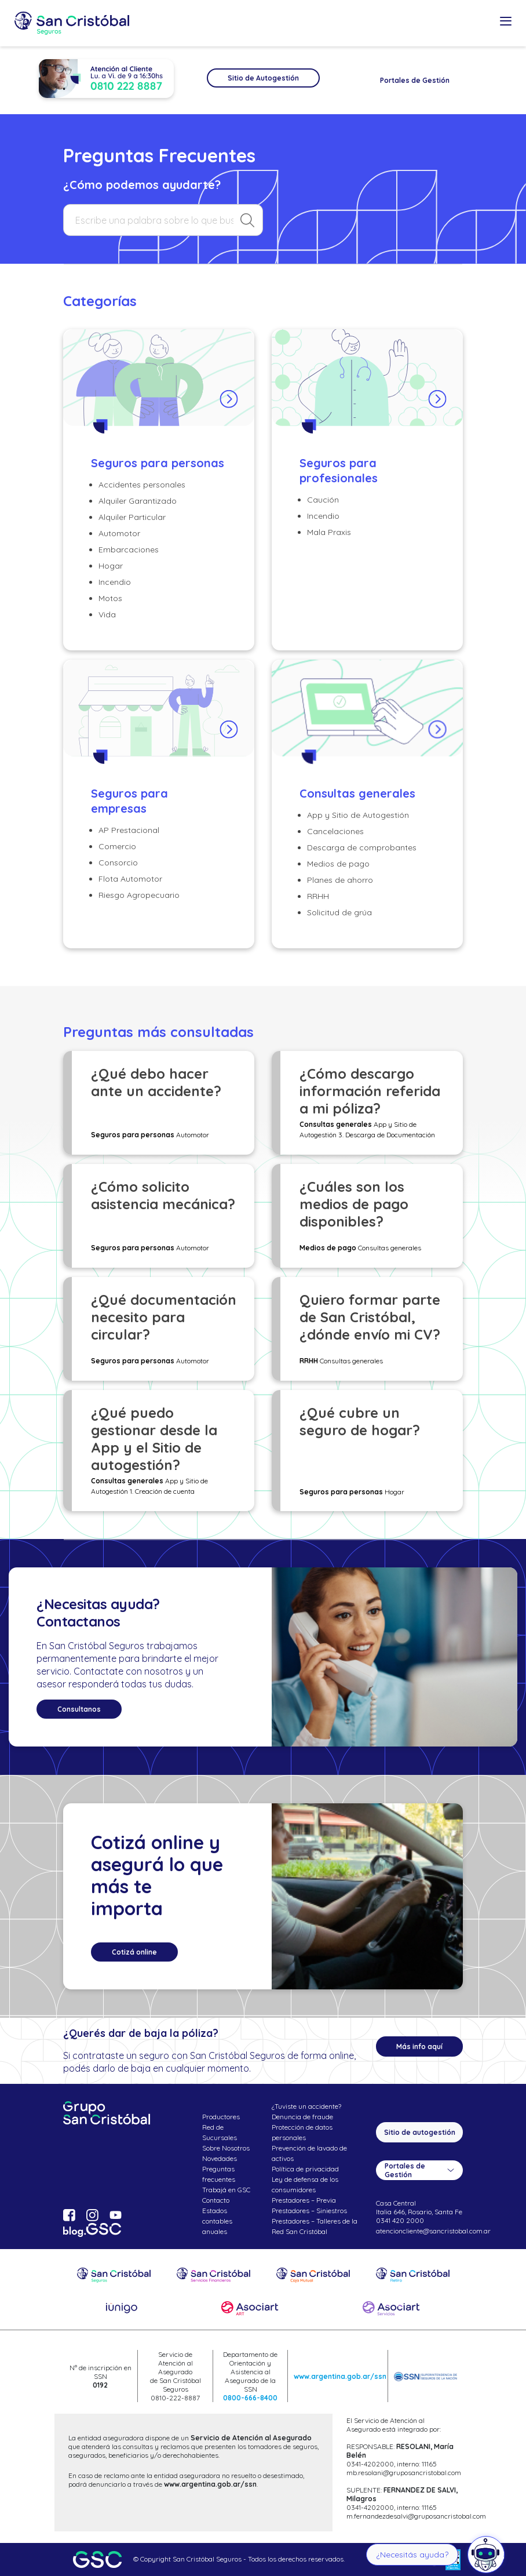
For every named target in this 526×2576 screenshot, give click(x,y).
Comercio (117, 846)
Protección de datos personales (302, 2132)
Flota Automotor (130, 879)
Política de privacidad (305, 2168)
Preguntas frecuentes (218, 2174)
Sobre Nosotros (226, 2148)
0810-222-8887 (175, 2397)
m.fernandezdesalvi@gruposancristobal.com (416, 2516)
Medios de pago (338, 863)
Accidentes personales (141, 484)
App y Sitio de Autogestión (358, 815)
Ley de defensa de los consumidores (305, 2184)
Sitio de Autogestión (263, 78)
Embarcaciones (128, 549)
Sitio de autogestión (419, 2132)
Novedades (219, 2158)
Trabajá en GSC (226, 2189)
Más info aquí (419, 2046)
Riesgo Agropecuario (139, 895)
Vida (107, 614)
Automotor (119, 533)
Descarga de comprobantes (362, 847)
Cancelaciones (335, 831)
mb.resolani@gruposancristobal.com (403, 2472)
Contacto (215, 2200)
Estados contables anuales (217, 2221)
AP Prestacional (128, 830)
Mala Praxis (329, 532)
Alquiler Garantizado (137, 501)
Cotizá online (134, 1952)
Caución (323, 499)
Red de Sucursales (219, 2132)
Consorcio (118, 862)
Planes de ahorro (340, 880)
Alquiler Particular (132, 517)
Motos (110, 598)
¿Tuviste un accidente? (306, 2106)
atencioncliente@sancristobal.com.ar (433, 2230)
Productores (221, 2116)
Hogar (110, 566)
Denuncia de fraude (302, 2116)
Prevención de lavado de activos (309, 2153)
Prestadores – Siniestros (309, 2210)
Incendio (114, 582)
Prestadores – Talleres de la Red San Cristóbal (314, 2226)
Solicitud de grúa (339, 912)
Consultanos (79, 1709)
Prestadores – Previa (304, 2200)
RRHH (318, 896)
